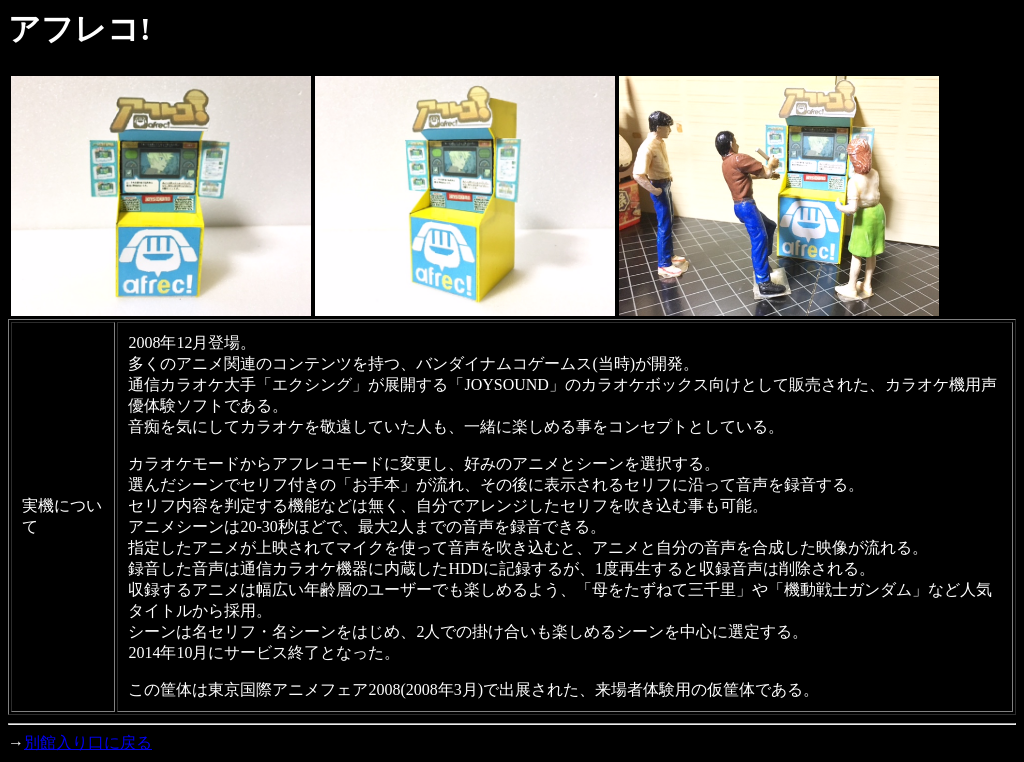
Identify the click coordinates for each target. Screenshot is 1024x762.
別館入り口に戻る (88, 742)
